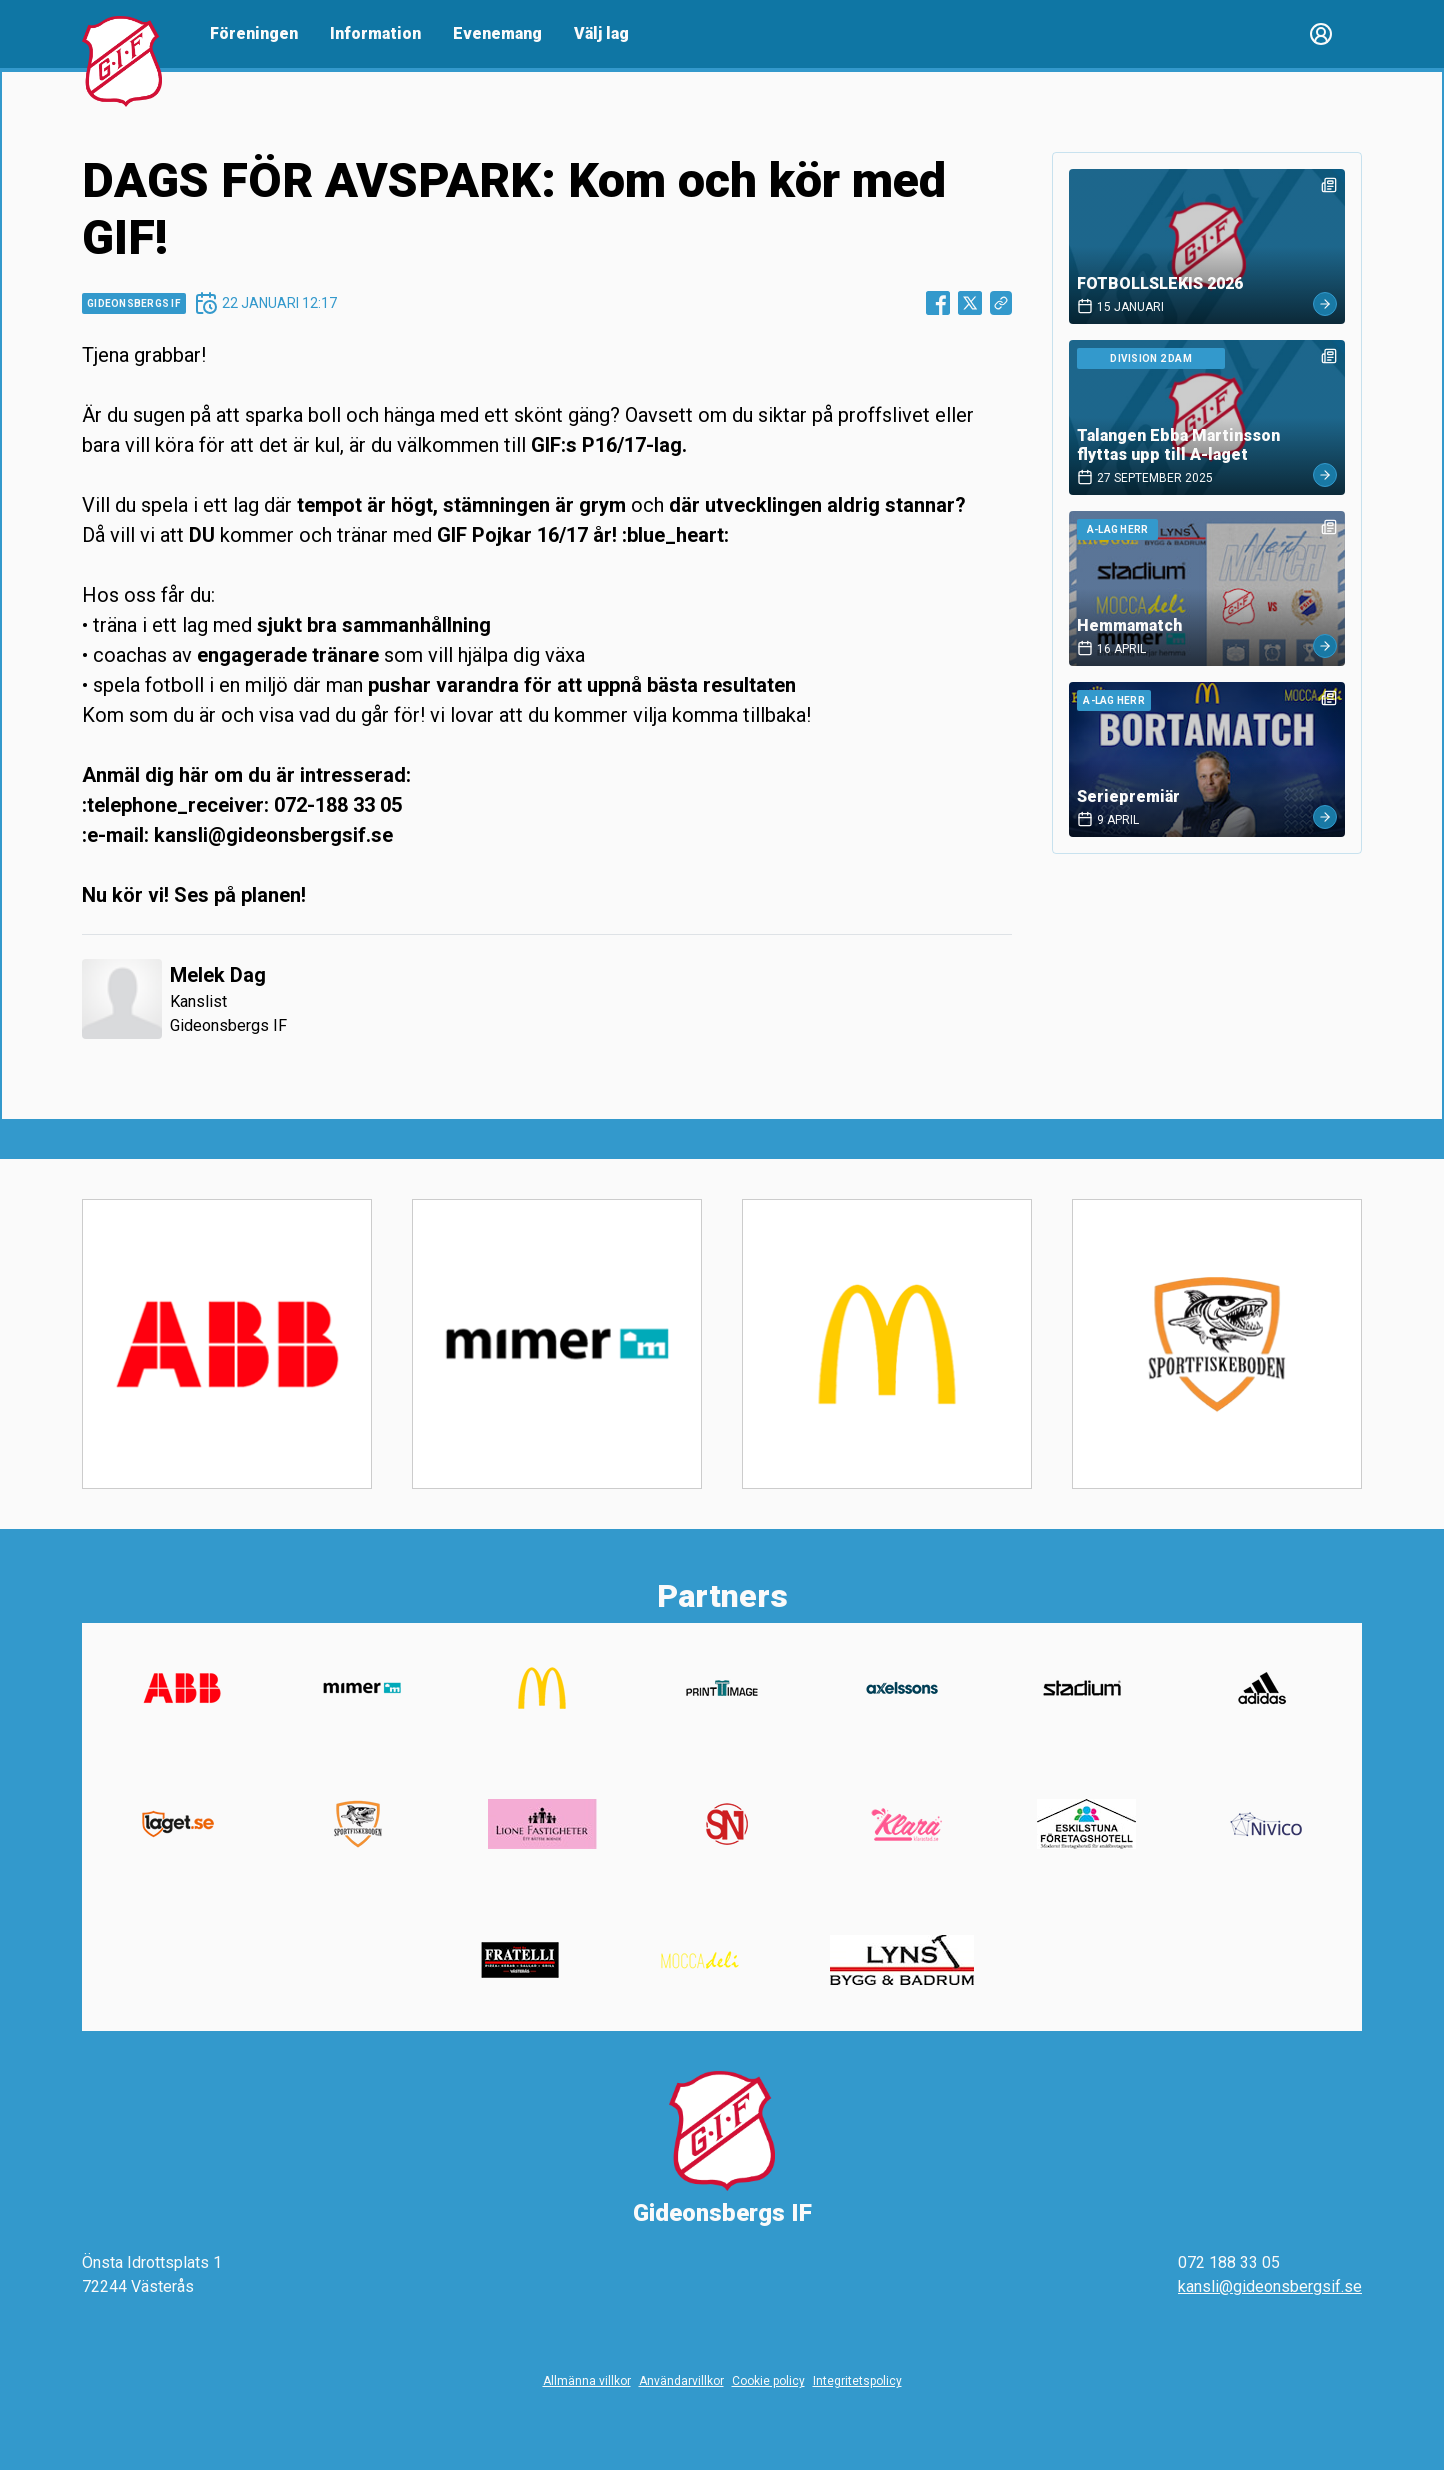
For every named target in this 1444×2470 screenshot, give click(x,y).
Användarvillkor (681, 2381)
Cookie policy (768, 2381)
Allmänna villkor (587, 2381)
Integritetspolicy (857, 2381)
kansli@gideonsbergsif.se (1270, 2286)
